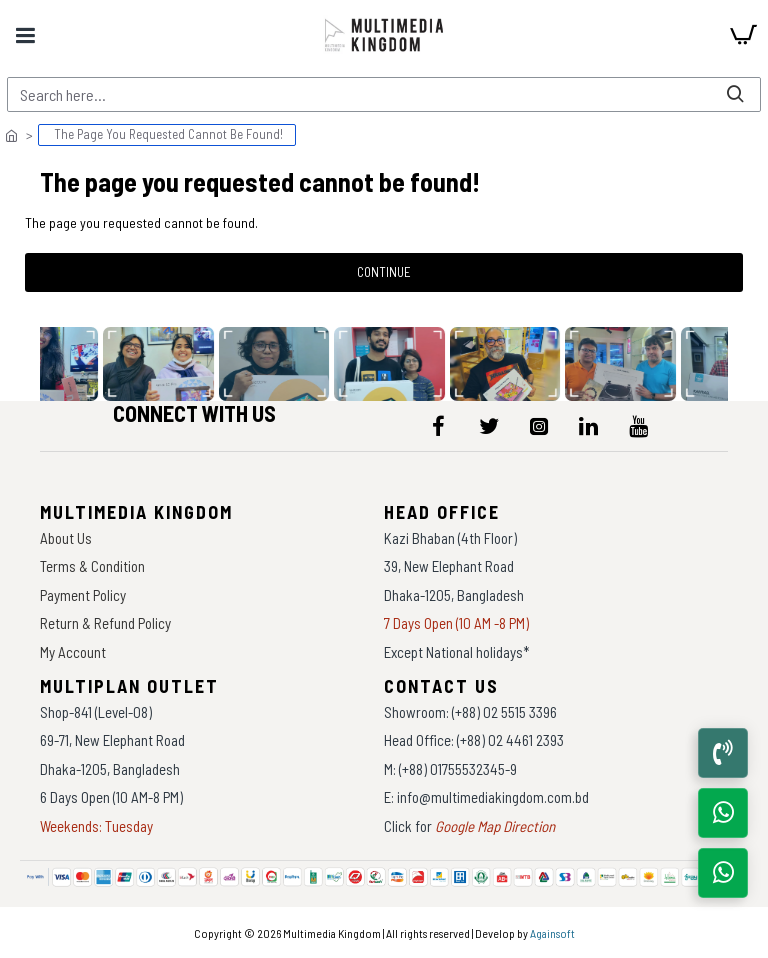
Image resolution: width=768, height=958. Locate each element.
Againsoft (552, 933)
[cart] (743, 35)
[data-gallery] (164, 364)
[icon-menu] (439, 426)
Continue (384, 272)
